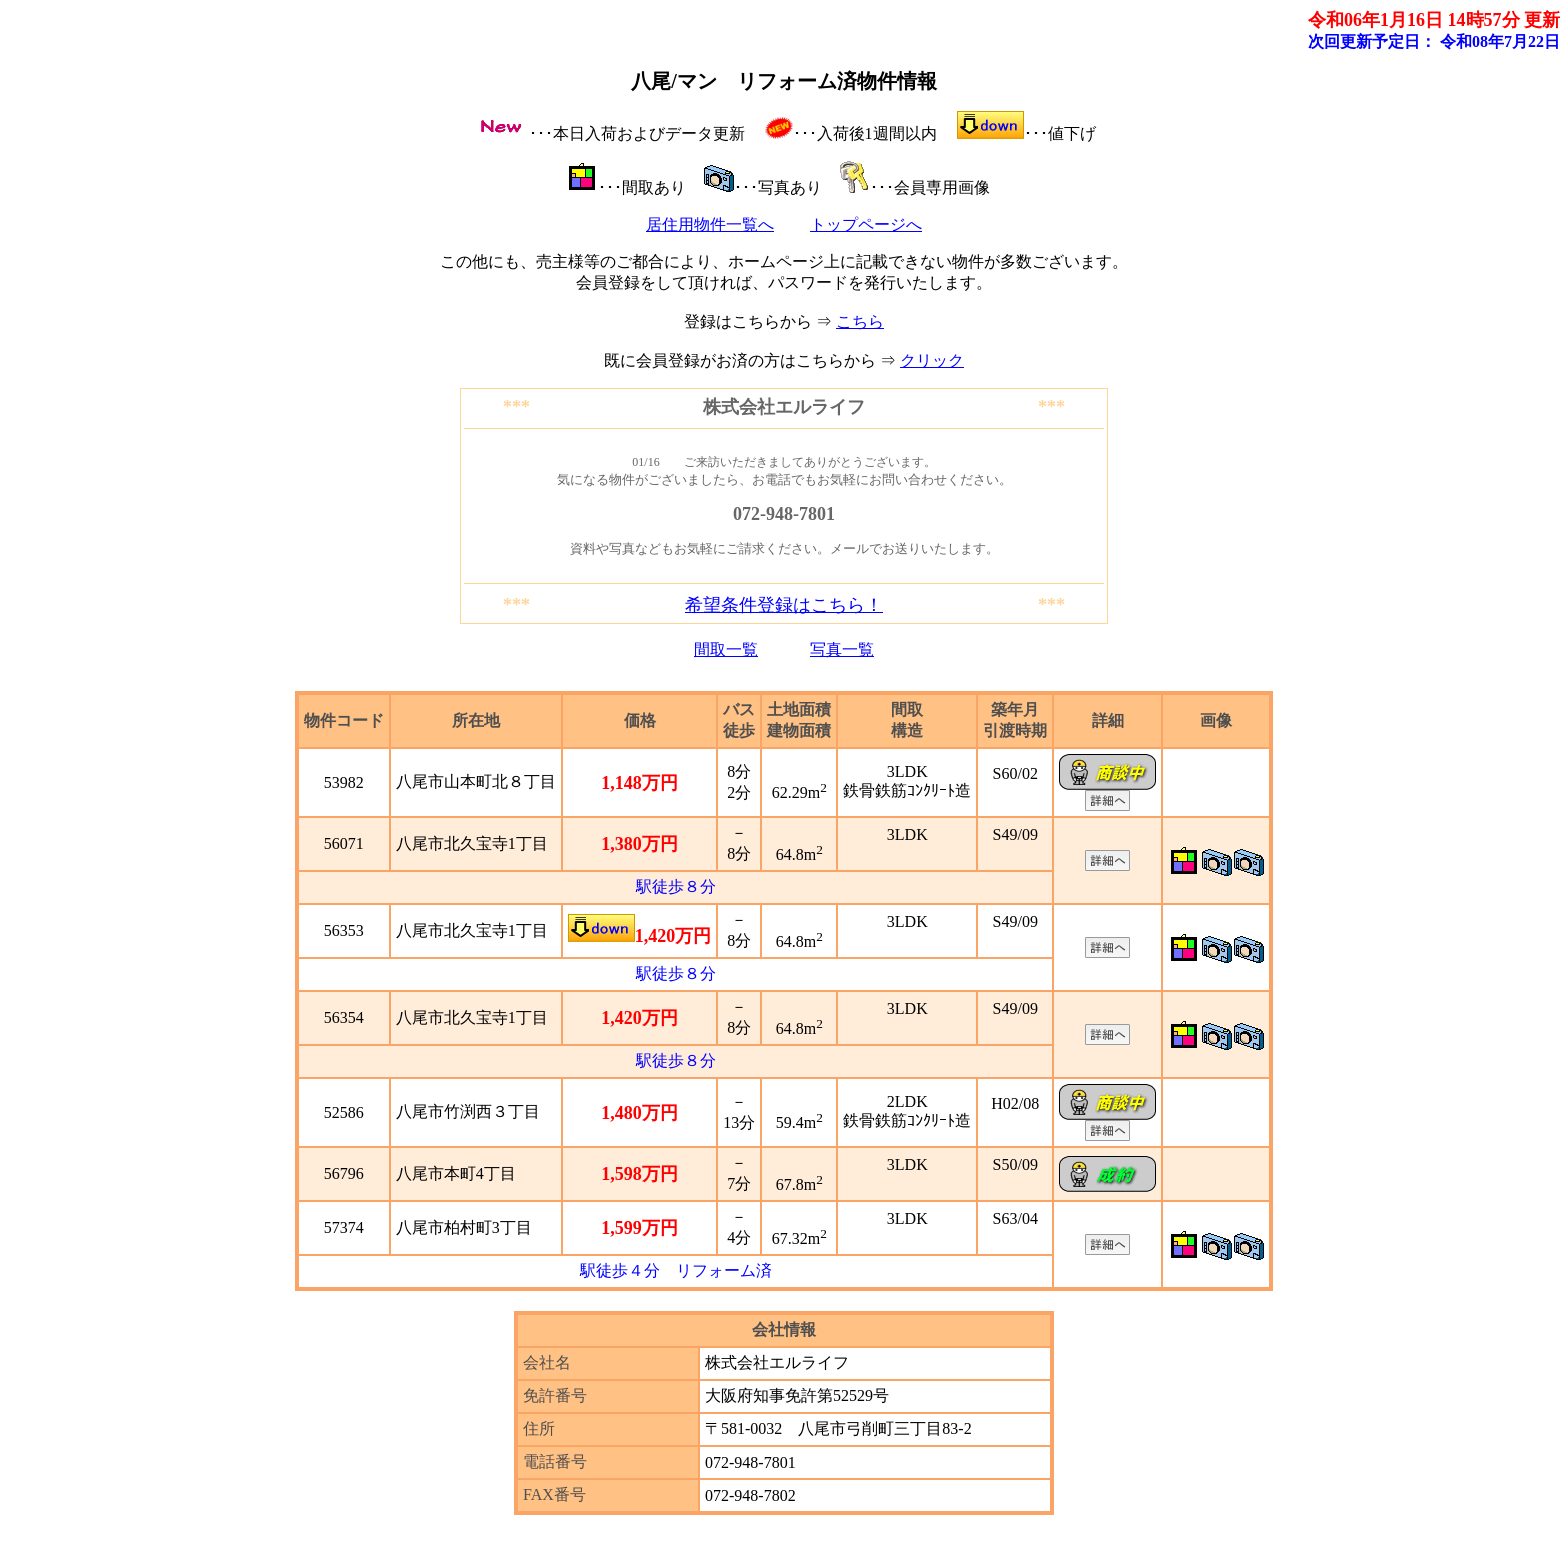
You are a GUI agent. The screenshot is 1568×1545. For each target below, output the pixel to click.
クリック (932, 360)
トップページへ (866, 224)
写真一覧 (842, 649)
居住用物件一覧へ (710, 224)
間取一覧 (726, 649)
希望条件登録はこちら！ (784, 605)
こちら (860, 321)
